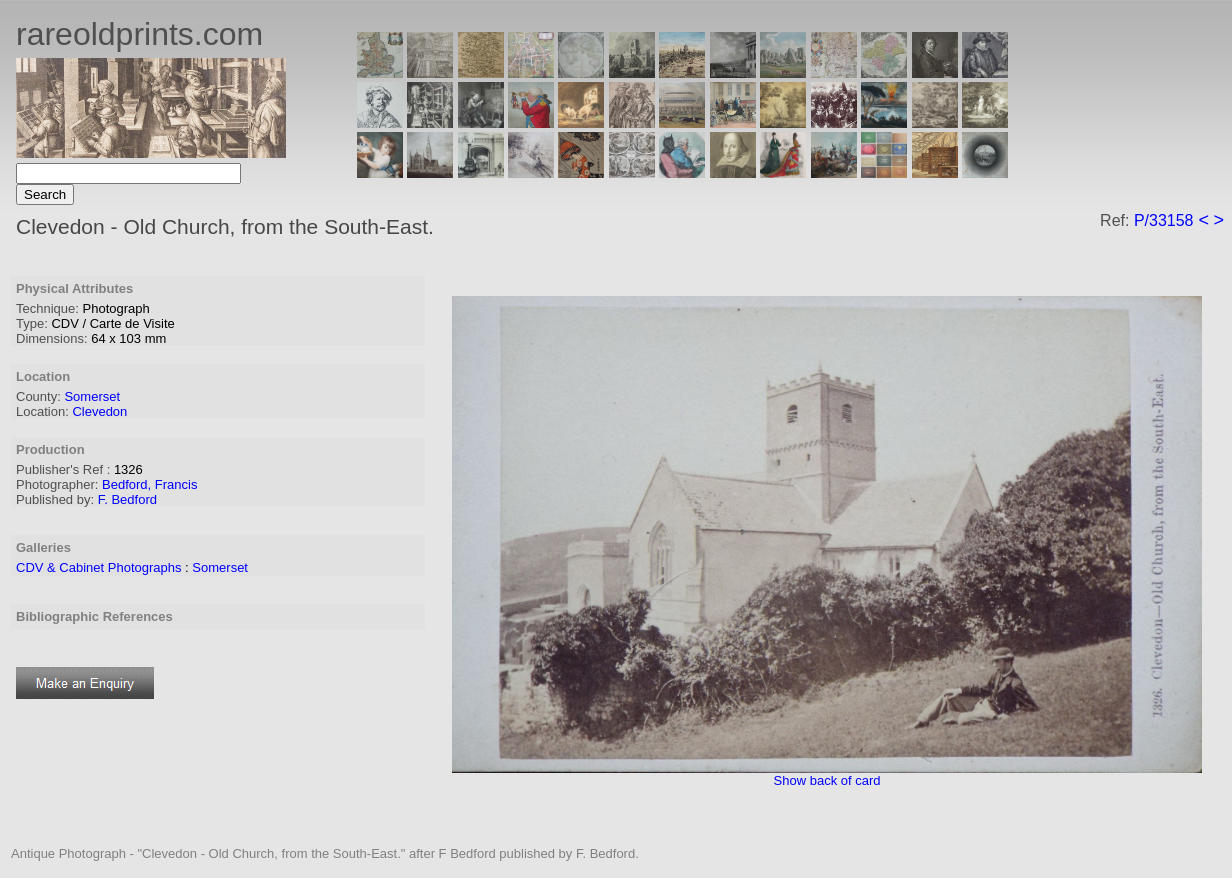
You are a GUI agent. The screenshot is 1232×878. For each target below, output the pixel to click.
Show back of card (827, 780)
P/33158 (1164, 220)
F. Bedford (127, 499)
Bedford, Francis (149, 484)
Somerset (92, 396)
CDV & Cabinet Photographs (98, 567)
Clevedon (99, 411)
